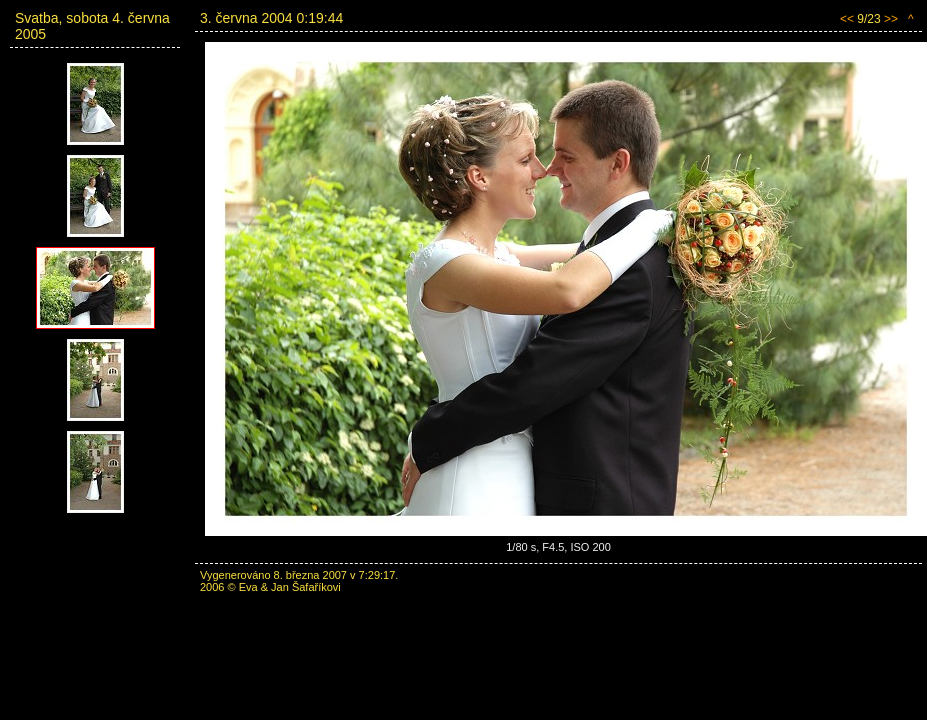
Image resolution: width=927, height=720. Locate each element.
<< (847, 19)
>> (891, 19)
